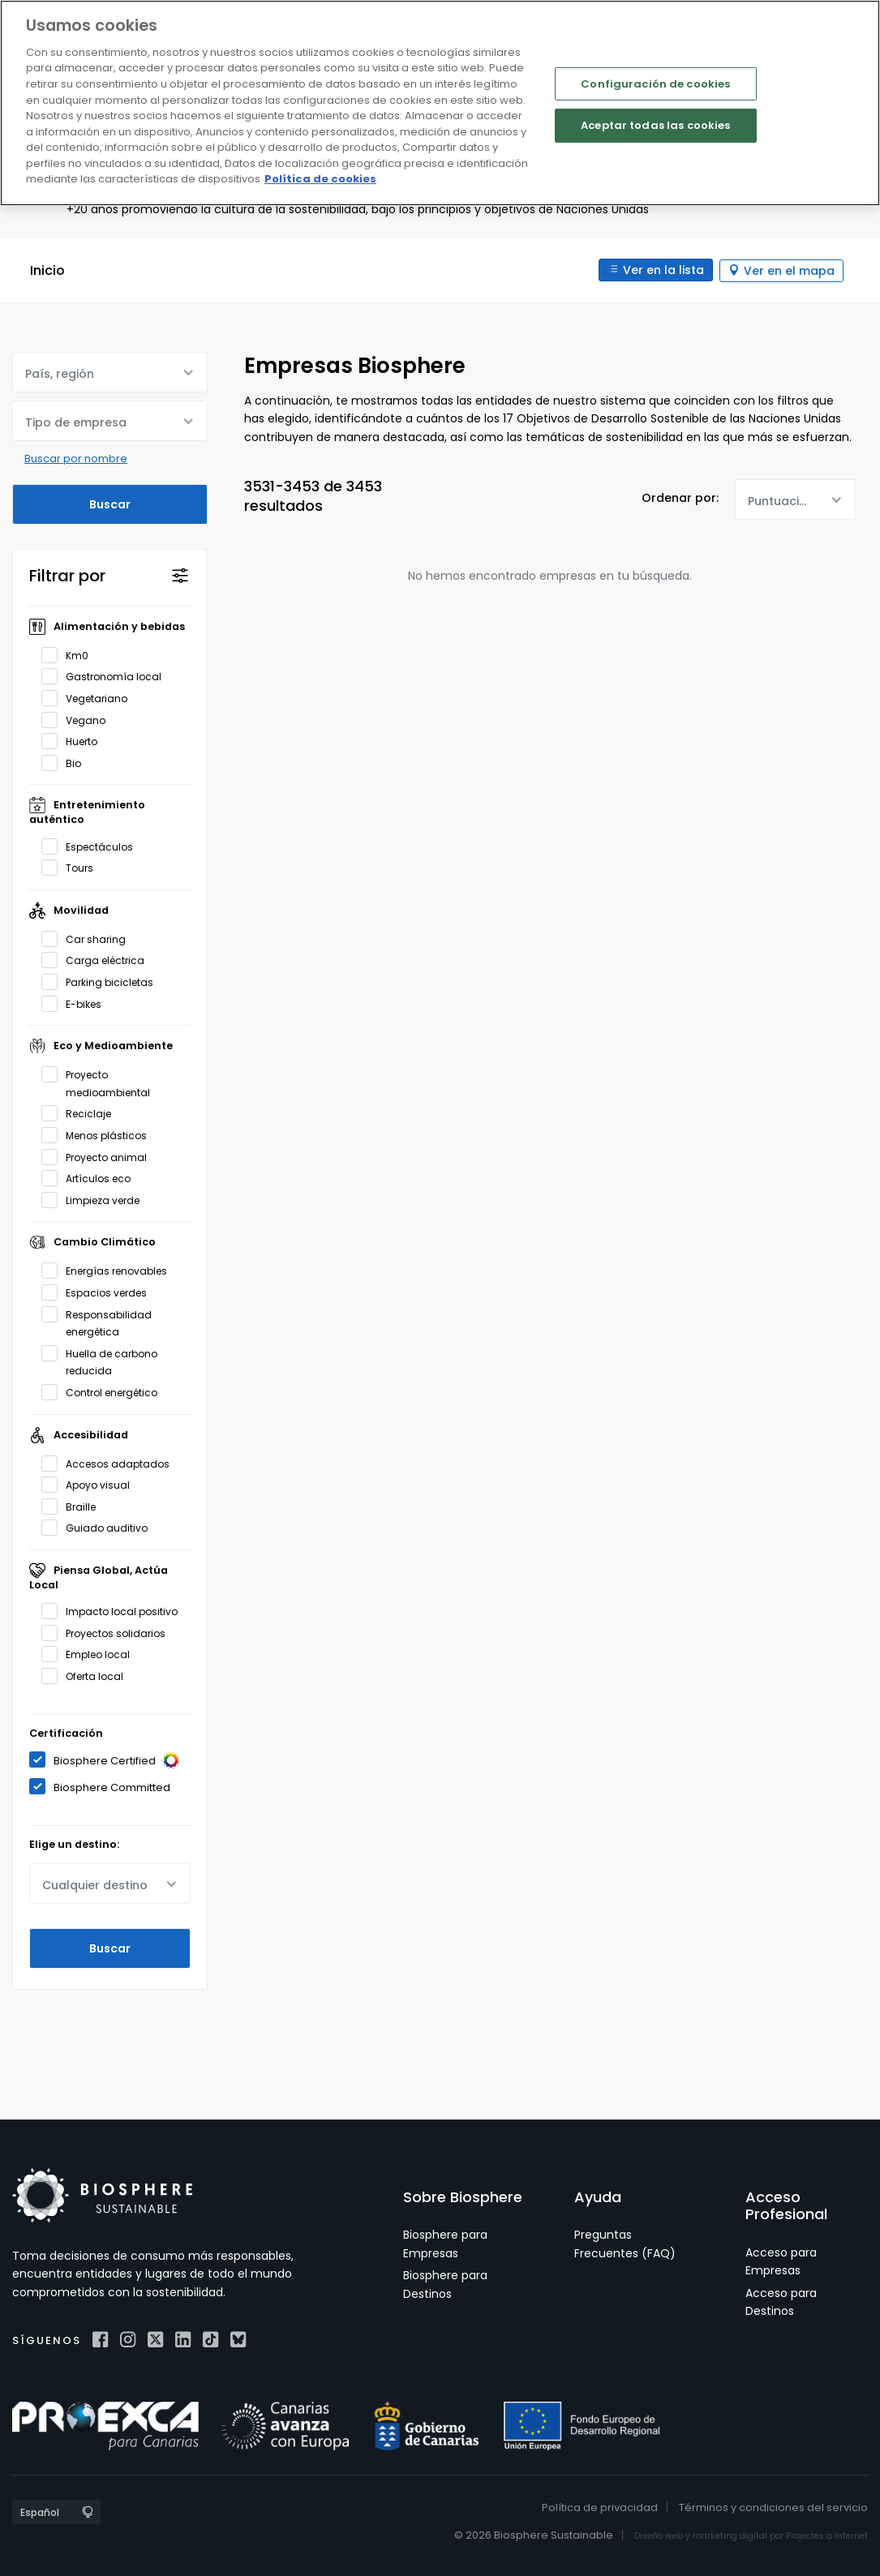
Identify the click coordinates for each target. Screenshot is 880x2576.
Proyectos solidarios (108, 1632)
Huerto (74, 740)
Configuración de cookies (655, 84)
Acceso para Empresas (781, 2261)
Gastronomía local (106, 676)
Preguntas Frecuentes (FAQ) (625, 2244)
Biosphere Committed (105, 1785)
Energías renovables (109, 1270)
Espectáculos (92, 846)
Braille (73, 1506)
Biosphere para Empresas (445, 2244)
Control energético (104, 1391)
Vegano (78, 719)
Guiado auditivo (99, 1527)
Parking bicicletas (102, 981)
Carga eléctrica (98, 960)
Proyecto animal (99, 1156)
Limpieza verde (95, 1199)
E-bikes (76, 1003)
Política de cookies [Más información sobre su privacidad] (320, 178)
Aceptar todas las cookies (655, 125)
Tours (72, 867)
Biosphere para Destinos (445, 2283)
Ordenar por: (680, 497)
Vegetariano (89, 697)
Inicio (47, 270)
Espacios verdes (99, 1292)
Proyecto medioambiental (101, 1082)
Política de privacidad (600, 2506)
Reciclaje (81, 1113)
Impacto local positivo (114, 1610)
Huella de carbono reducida (99, 1361)
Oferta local (87, 1675)
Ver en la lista (661, 270)
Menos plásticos (99, 1134)
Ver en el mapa (789, 270)
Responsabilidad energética (96, 1322)
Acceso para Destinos (781, 2301)
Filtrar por (67, 575)
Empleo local (90, 1654)
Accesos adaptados (110, 1463)
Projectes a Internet (827, 2535)
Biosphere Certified (110, 1759)
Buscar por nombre (75, 457)
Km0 (70, 654)
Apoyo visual (90, 1484)
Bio (66, 762)
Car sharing (88, 938)
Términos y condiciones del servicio (773, 2506)
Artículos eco (91, 1177)
